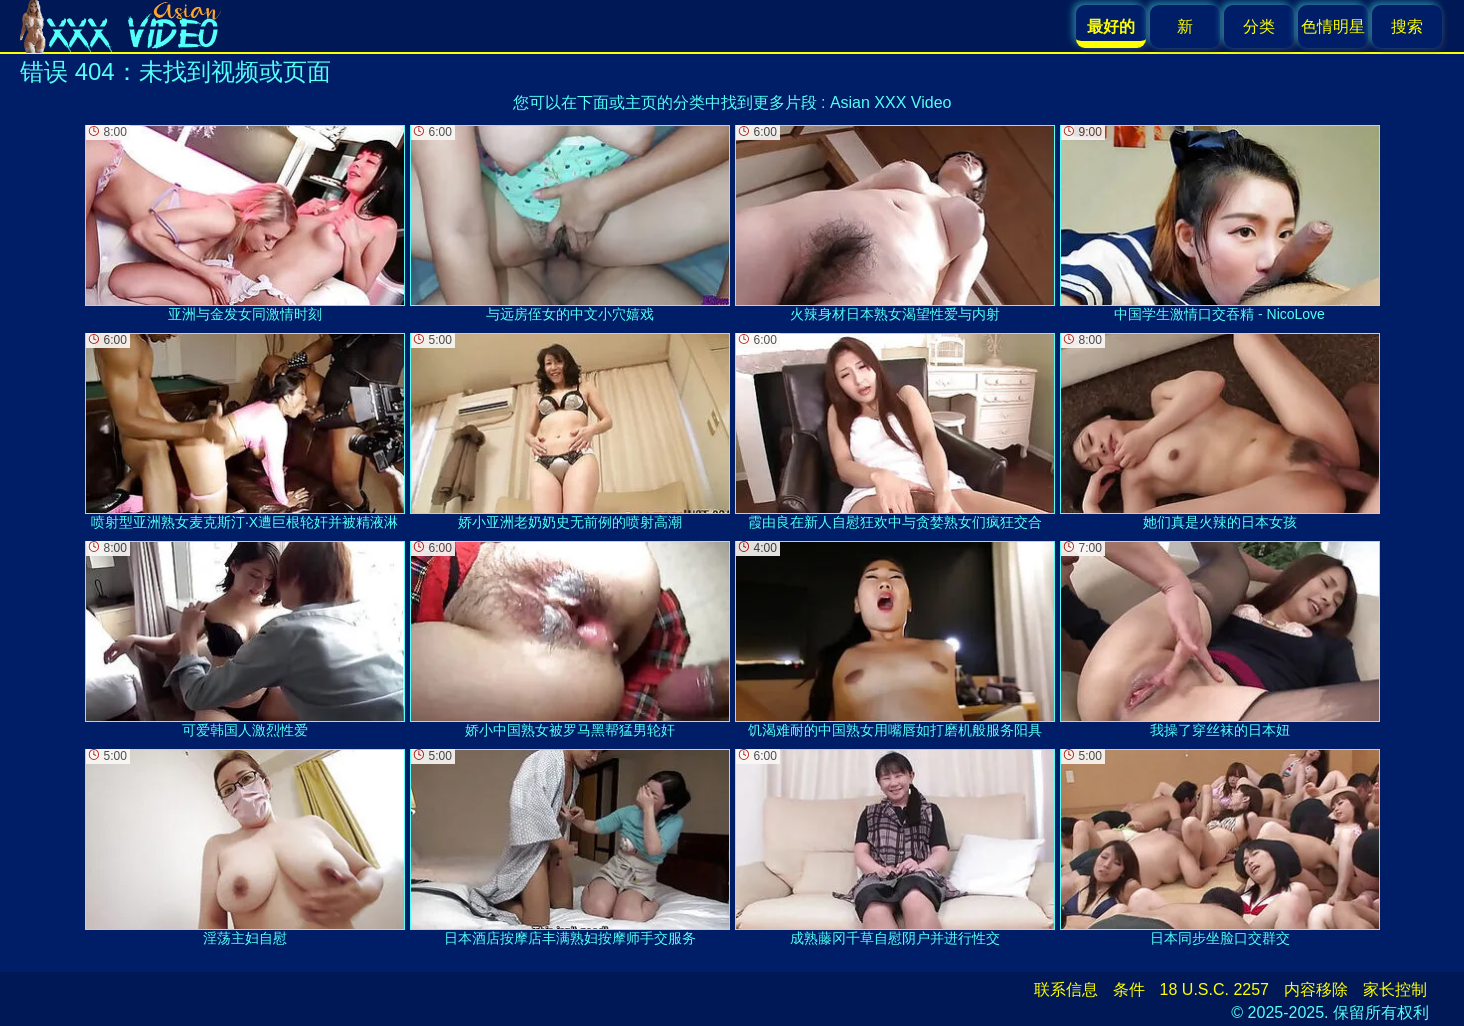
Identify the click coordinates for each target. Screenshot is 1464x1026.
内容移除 (1316, 989)
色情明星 (1333, 26)
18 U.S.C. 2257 (1214, 989)
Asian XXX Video (891, 102)
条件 (1129, 989)
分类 (1259, 26)
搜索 (1407, 26)
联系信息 (1066, 989)
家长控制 (1395, 989)
